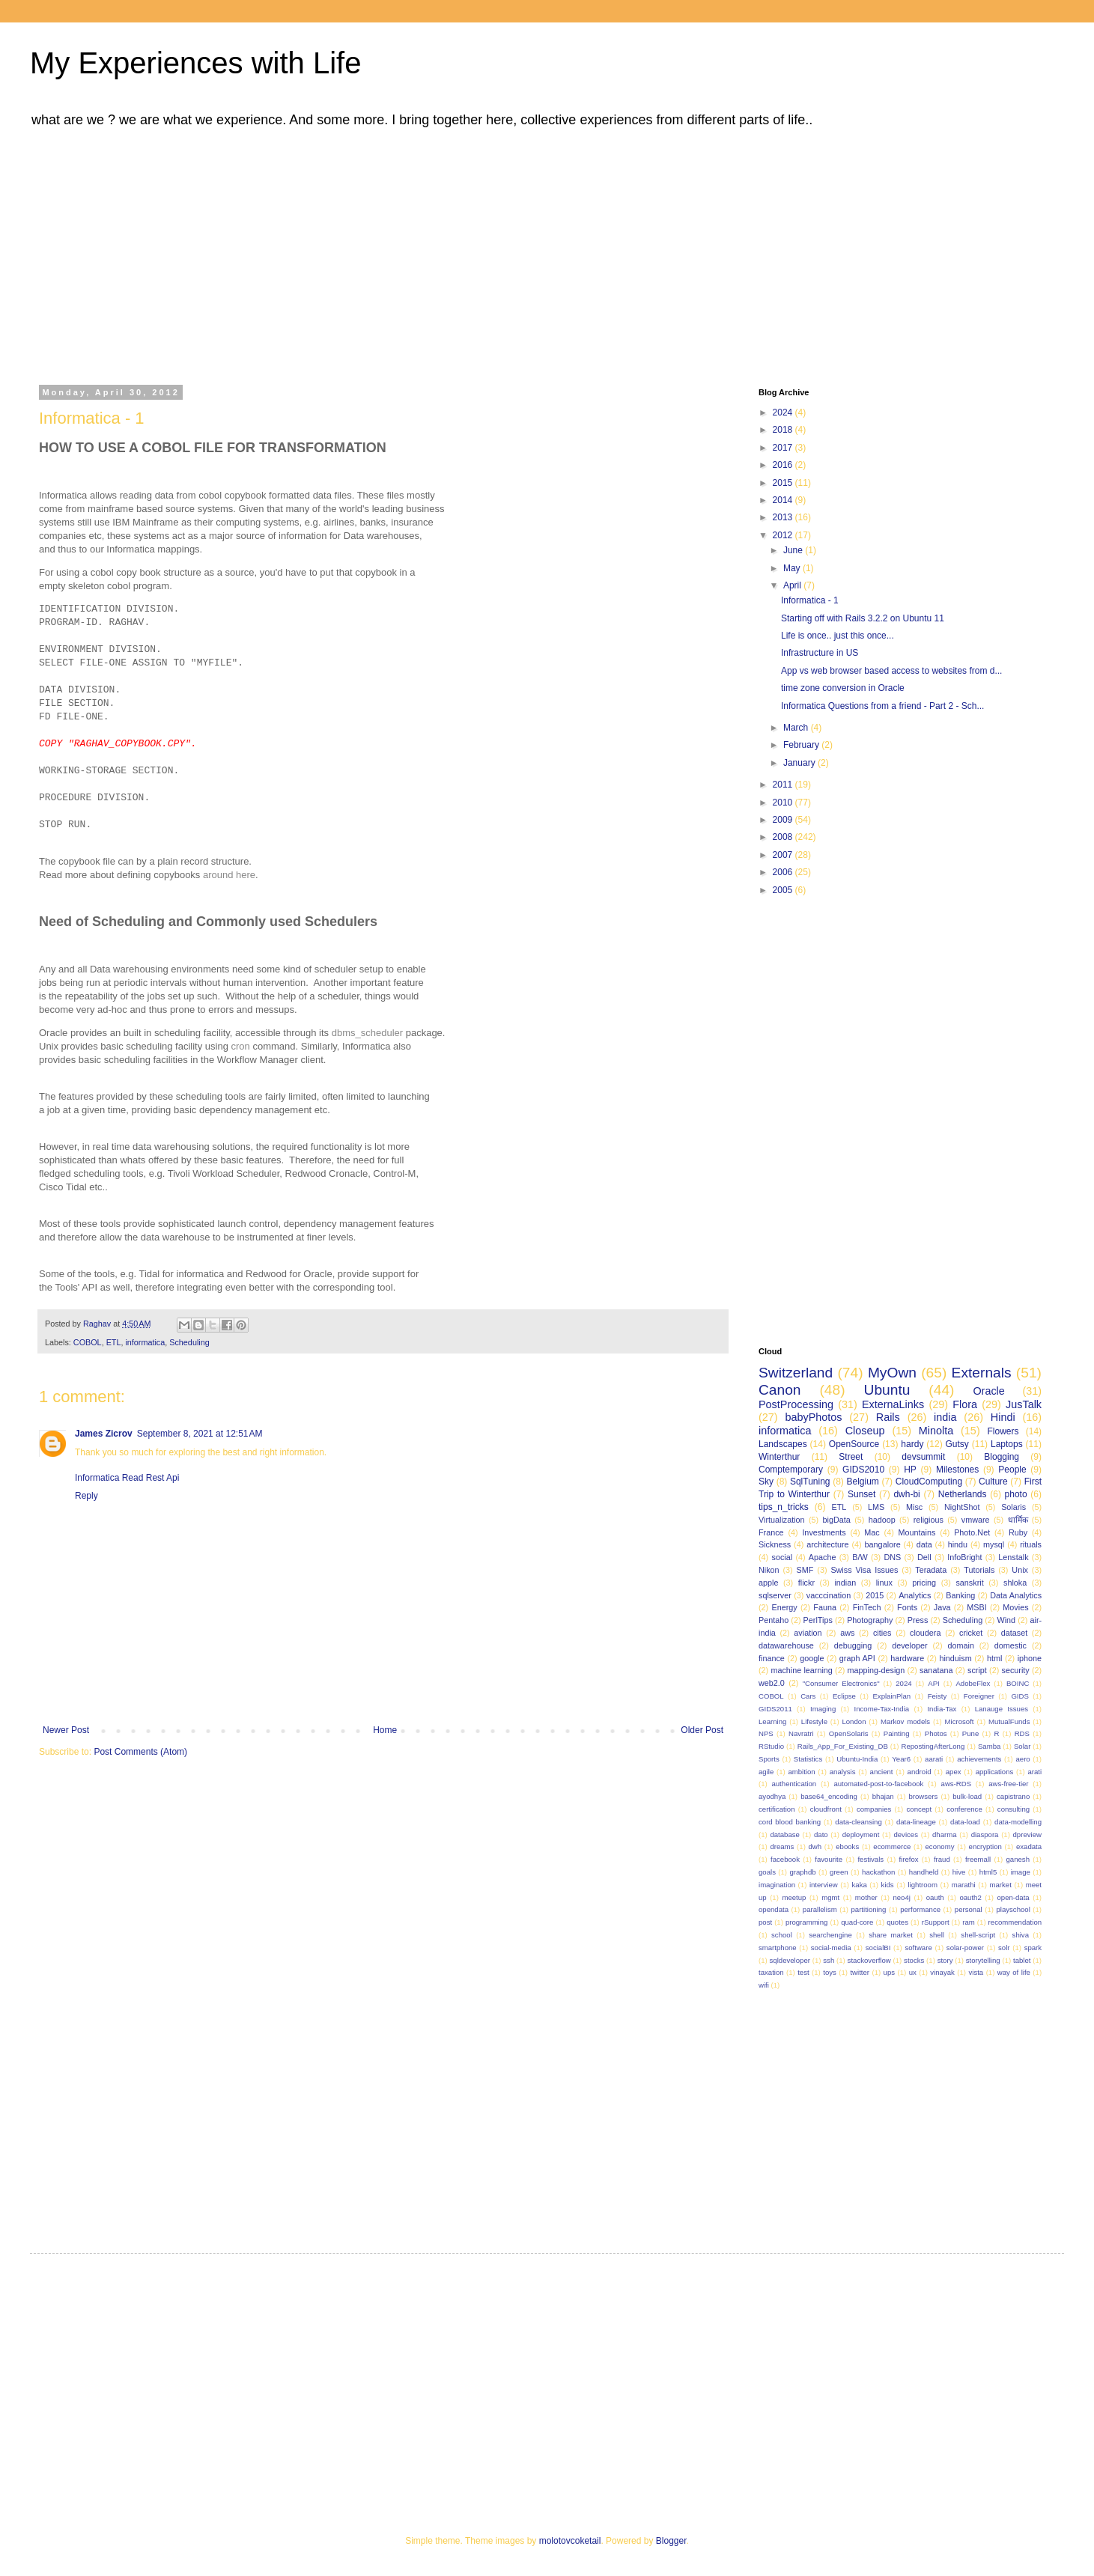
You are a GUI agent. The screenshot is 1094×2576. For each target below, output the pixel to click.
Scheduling (189, 1342)
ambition (801, 1771)
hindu (957, 1544)
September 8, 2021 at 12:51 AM (200, 1433)
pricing (924, 1582)
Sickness (775, 1544)
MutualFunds (1009, 1721)
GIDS (1019, 1696)
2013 (784, 517)
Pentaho (773, 1620)
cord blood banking (790, 1822)
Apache (822, 1557)
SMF (805, 1569)
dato (821, 1834)
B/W (859, 1557)
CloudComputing (929, 1481)
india (945, 1417)
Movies (1015, 1607)
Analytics (915, 1595)
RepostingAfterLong (932, 1746)
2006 (784, 872)
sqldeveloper (790, 1960)
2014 (784, 500)
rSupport (935, 1922)
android (920, 1771)
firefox (908, 1859)
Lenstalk (1013, 1557)
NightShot (961, 1506)
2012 (784, 535)
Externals (982, 1372)
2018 (784, 429)
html (994, 1658)
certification (777, 1809)
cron (240, 1046)
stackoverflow (869, 1960)
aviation (807, 1632)
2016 (784, 465)
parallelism (820, 1909)
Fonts (907, 1607)
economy (940, 1846)
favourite (828, 1859)
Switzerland (796, 1372)
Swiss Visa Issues (864, 1569)
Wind (1006, 1620)
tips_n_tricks (784, 1507)
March (797, 727)
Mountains (917, 1532)
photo (1016, 1494)
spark (1033, 1947)
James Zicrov (104, 1433)
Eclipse (844, 1696)
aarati (934, 1759)
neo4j (901, 1897)
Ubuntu (887, 1390)
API (933, 1683)
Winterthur (779, 1457)
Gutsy (957, 1444)
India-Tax (941, 1709)
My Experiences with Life (195, 62)
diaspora (985, 1834)
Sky (766, 1481)
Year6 (901, 1759)
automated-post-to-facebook (878, 1783)
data (924, 1544)
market (1001, 1885)
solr (1003, 1947)
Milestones (957, 1469)
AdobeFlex (972, 1683)
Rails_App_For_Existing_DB (842, 1746)
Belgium (862, 1481)
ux (913, 1972)
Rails (888, 1417)
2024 (784, 412)
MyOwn (892, 1372)
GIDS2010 (863, 1469)
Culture (993, 1481)
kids (887, 1885)
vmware (975, 1519)
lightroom (922, 1885)
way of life (1013, 1972)
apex (953, 1771)
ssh (828, 1960)
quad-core (857, 1922)
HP (910, 1469)
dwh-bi (906, 1494)
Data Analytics (1016, 1595)
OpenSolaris (849, 1733)
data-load (965, 1822)
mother (866, 1897)
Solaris (1013, 1506)
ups (889, 1972)
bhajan (883, 1796)
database (784, 1834)
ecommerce (892, 1846)
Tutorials (979, 1569)
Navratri (801, 1733)
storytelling (983, 1960)
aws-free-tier (1008, 1783)
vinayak (942, 1972)
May (793, 568)
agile (766, 1771)
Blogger (671, 2541)
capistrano (1013, 1796)
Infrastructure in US (819, 653)
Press (918, 1620)
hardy (912, 1444)
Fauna (824, 1607)
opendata (773, 1909)
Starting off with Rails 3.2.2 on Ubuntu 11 (862, 618)
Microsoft (959, 1721)
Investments (823, 1532)
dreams (782, 1846)
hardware (907, 1658)
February (802, 745)
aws (847, 1632)
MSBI (976, 1607)
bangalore (883, 1544)
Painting (897, 1733)
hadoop (882, 1519)
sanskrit (969, 1582)
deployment (861, 1834)
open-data (1013, 1897)
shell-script (978, 1935)
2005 (784, 890)
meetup (794, 1897)
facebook (785, 1859)
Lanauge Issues (1001, 1709)
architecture (827, 1544)
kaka (859, 1885)
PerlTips (818, 1620)
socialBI (878, 1947)
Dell (924, 1557)
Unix (1020, 1569)
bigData (837, 1519)
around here (229, 874)
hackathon (878, 1872)
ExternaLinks (893, 1404)
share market (891, 1935)
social (781, 1557)
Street (851, 1457)
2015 (784, 483)
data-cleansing (858, 1822)
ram (968, 1922)
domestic (1010, 1645)
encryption (985, 1846)
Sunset (861, 1494)
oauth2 (970, 1897)
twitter (859, 1972)
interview (823, 1885)
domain (960, 1645)
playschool (1013, 1909)
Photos (936, 1733)
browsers (923, 1796)
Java (942, 1607)
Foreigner (979, 1696)
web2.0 (772, 1682)
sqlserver (775, 1595)
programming (806, 1922)
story (945, 1960)
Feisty (937, 1696)
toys (829, 1972)
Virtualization (782, 1519)
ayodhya (772, 1796)
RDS (1022, 1733)
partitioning (868, 1909)
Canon (780, 1390)
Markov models (905, 1721)
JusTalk (1024, 1404)
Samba (989, 1746)
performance (920, 1909)
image (1020, 1872)
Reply (86, 1496)
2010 (784, 802)
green (839, 1872)
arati (1034, 1771)
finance (772, 1658)
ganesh (1018, 1859)
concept (919, 1809)
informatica (145, 1342)
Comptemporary (791, 1469)
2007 (784, 855)
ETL (113, 1342)
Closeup (865, 1431)
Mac (871, 1532)
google (812, 1658)
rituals (1031, 1544)
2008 (784, 837)
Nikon (769, 1569)
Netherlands (962, 1494)
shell (936, 1935)
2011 (784, 784)
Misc (914, 1506)
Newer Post (66, 1730)
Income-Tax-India (882, 1709)
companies (874, 1809)
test (803, 1972)
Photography (870, 1620)
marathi (964, 1885)
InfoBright (964, 1557)
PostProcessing (796, 1404)
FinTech (867, 1607)
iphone (1030, 1658)
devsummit (923, 1457)
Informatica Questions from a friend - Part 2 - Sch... (882, 706)
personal (968, 1909)
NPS (766, 1733)
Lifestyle (814, 1721)
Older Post (702, 1730)
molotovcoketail (570, 2541)
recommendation (1015, 1922)
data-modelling (1018, 1822)
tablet (1021, 1960)
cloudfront (826, 1809)
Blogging (1001, 1457)
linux (884, 1582)
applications (995, 1771)
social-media (831, 1947)
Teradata (930, 1569)
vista (975, 1972)
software (918, 1947)
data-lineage (916, 1822)
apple (768, 1582)
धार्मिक (1018, 1519)
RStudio (771, 1746)
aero (1022, 1759)
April (793, 585)
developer (909, 1645)
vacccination (828, 1595)
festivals (870, 1859)
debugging (853, 1645)
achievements (979, 1759)
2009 (784, 819)
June (794, 550)
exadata (1029, 1846)
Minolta (936, 1431)
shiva (1020, 1935)
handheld (923, 1872)
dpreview (1027, 1834)
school (781, 1935)
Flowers (1003, 1431)
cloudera (925, 1632)
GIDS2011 (775, 1709)
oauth (935, 1897)
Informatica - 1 (810, 600)
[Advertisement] (384, 253)
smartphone (778, 1947)
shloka (1015, 1582)
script (977, 1670)
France (771, 1532)
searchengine (830, 1935)
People (1012, 1469)
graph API (857, 1658)
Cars (807, 1696)
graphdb (802, 1872)
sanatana (936, 1670)
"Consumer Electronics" (841, 1683)
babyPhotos (813, 1417)
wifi (764, 1985)
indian (845, 1582)
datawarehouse (786, 1645)
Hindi (1003, 1417)
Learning (772, 1721)
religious (928, 1519)
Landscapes (783, 1444)
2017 (784, 447)
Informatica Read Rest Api (127, 1478)
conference (964, 1809)
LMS (876, 1506)
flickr (806, 1582)
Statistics (808, 1759)
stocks (914, 1960)
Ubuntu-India (857, 1759)
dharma (944, 1834)
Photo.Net (972, 1532)
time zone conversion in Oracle (843, 688)
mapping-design (876, 1670)
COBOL (87, 1342)
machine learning (801, 1670)
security (1015, 1670)
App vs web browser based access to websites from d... (891, 671)
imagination (777, 1885)
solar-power (965, 1947)
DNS (892, 1557)
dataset (1014, 1632)
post (765, 1922)
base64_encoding (828, 1796)
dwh (815, 1846)
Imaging (823, 1709)
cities (882, 1632)
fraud (942, 1859)
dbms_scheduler (367, 1032)
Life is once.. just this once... (837, 635)
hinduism (955, 1658)
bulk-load (967, 1796)
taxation (771, 1972)
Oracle (988, 1391)
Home (385, 1730)
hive (959, 1872)
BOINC (1017, 1683)
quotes (897, 1922)
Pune (970, 1733)
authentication (793, 1783)
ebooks (847, 1846)
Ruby (1018, 1532)
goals (767, 1872)
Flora (964, 1404)
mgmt (830, 1897)
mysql (993, 1544)
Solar (1022, 1746)
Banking (960, 1595)
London (854, 1721)
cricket (970, 1632)
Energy (784, 1607)
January (800, 763)
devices (905, 1834)
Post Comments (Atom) (140, 1752)
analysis (843, 1771)
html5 (988, 1872)
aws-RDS (956, 1783)
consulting (1013, 1809)
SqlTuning (810, 1481)
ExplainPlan (891, 1696)
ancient (881, 1771)
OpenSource (854, 1444)
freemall (978, 1859)
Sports (769, 1759)
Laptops (1007, 1444)
